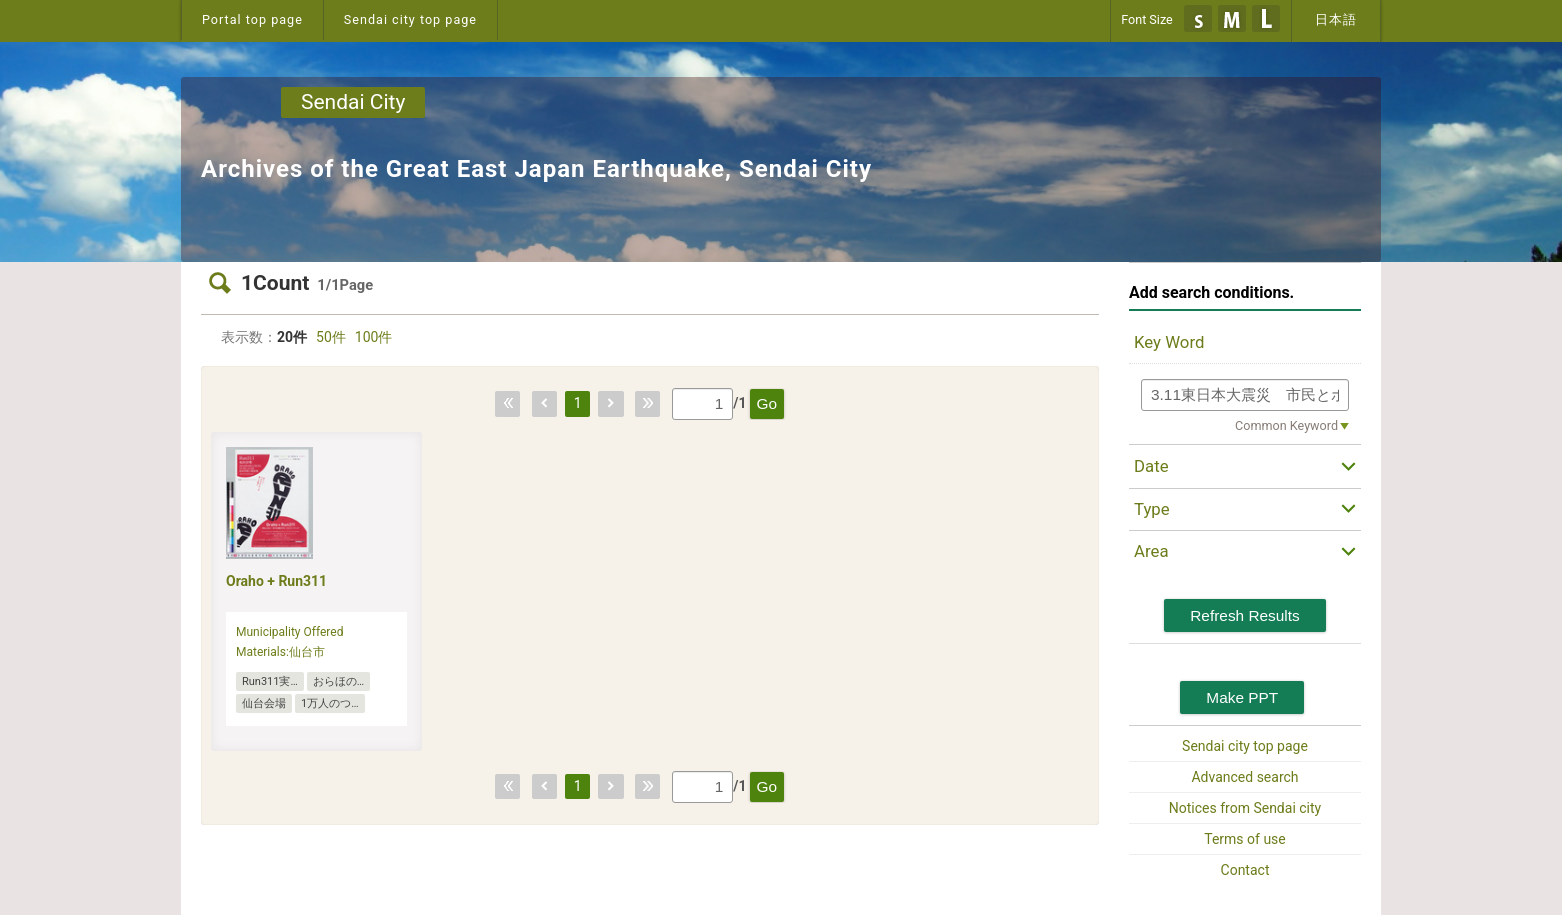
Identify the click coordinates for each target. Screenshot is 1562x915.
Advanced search (1244, 777)
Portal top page (252, 19)
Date (1151, 466)
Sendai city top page (410, 19)
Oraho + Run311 (276, 581)
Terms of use (1245, 839)
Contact (1245, 870)
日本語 (1336, 19)
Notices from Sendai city (1245, 808)
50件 (331, 337)
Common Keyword (1286, 425)
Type (1152, 509)
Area (1151, 551)
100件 (374, 337)
